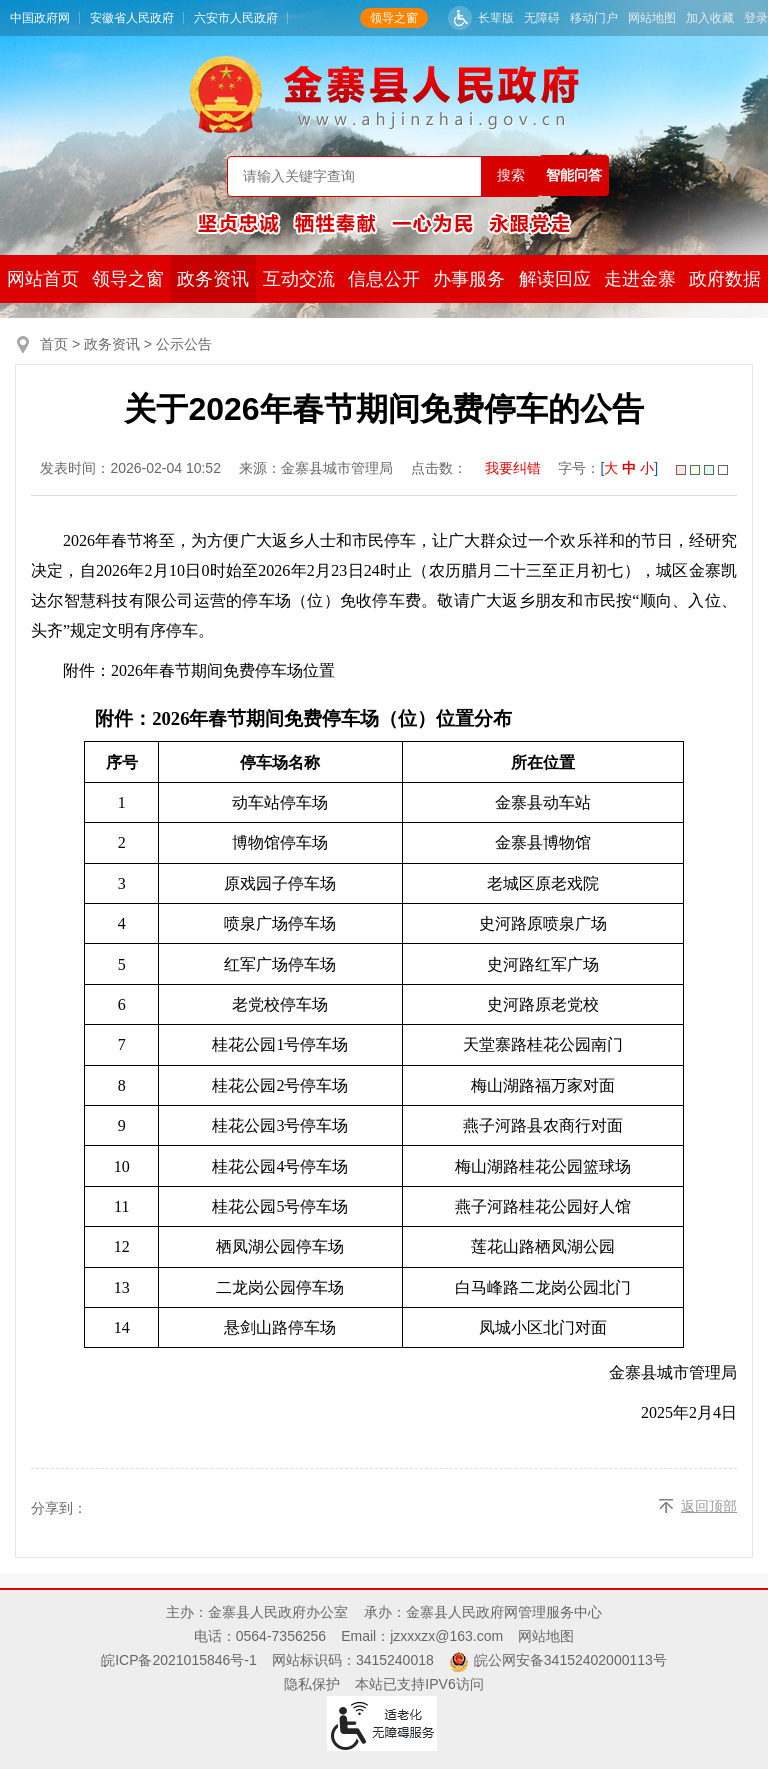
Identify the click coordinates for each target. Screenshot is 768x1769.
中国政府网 (40, 18)
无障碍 (542, 18)
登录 (756, 18)
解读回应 (555, 279)
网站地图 (652, 18)
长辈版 (496, 18)
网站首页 (43, 279)
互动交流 (299, 279)
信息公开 (384, 279)
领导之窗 (394, 18)
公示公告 (184, 344)
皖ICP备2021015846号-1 (179, 1660)
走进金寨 (640, 279)
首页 (54, 344)
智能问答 (574, 175)
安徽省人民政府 (132, 18)
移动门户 (594, 18)
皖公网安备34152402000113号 (570, 1660)
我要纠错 (513, 468)
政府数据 (725, 279)
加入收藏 (710, 18)
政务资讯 (213, 279)
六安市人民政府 (236, 18)
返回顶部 (709, 1506)
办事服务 (469, 279)
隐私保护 (312, 1684)
